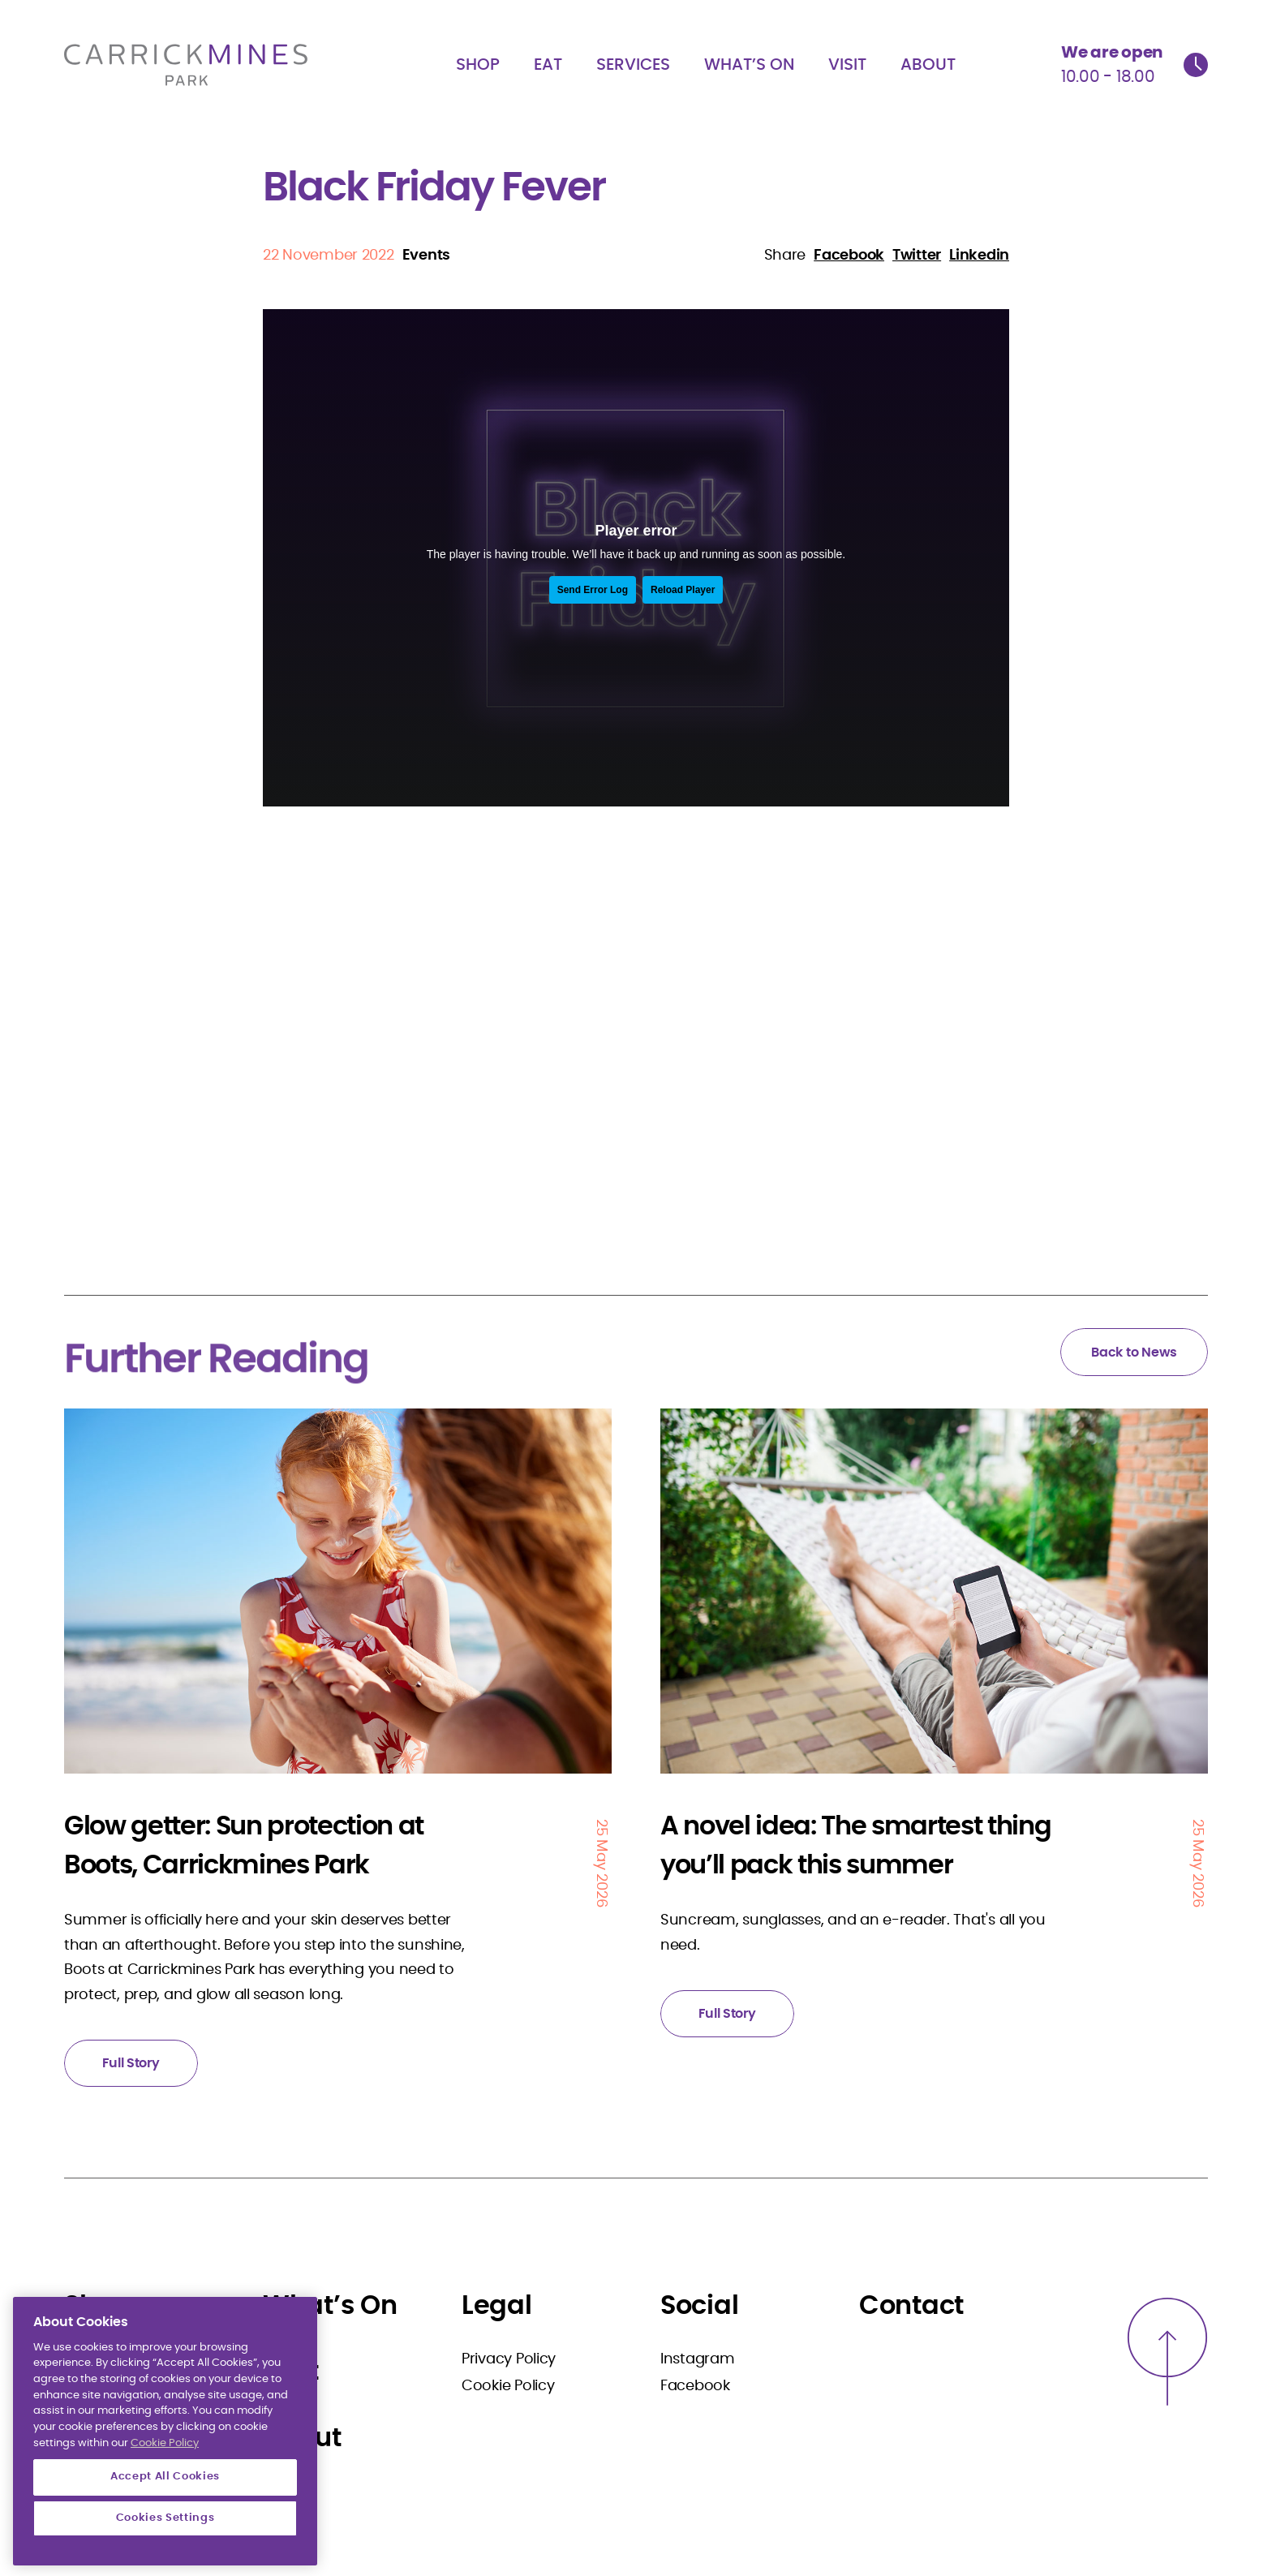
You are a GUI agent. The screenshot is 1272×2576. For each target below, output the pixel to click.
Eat (548, 65)
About (928, 65)
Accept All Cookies (165, 2527)
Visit (847, 65)
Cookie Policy (508, 2386)
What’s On (749, 65)
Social (699, 2306)
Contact (911, 2306)
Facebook (695, 2386)
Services (633, 65)
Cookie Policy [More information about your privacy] (165, 2493)
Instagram (697, 2359)
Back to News (1134, 1352)
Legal (497, 2306)
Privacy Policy (509, 2359)
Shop (478, 65)
